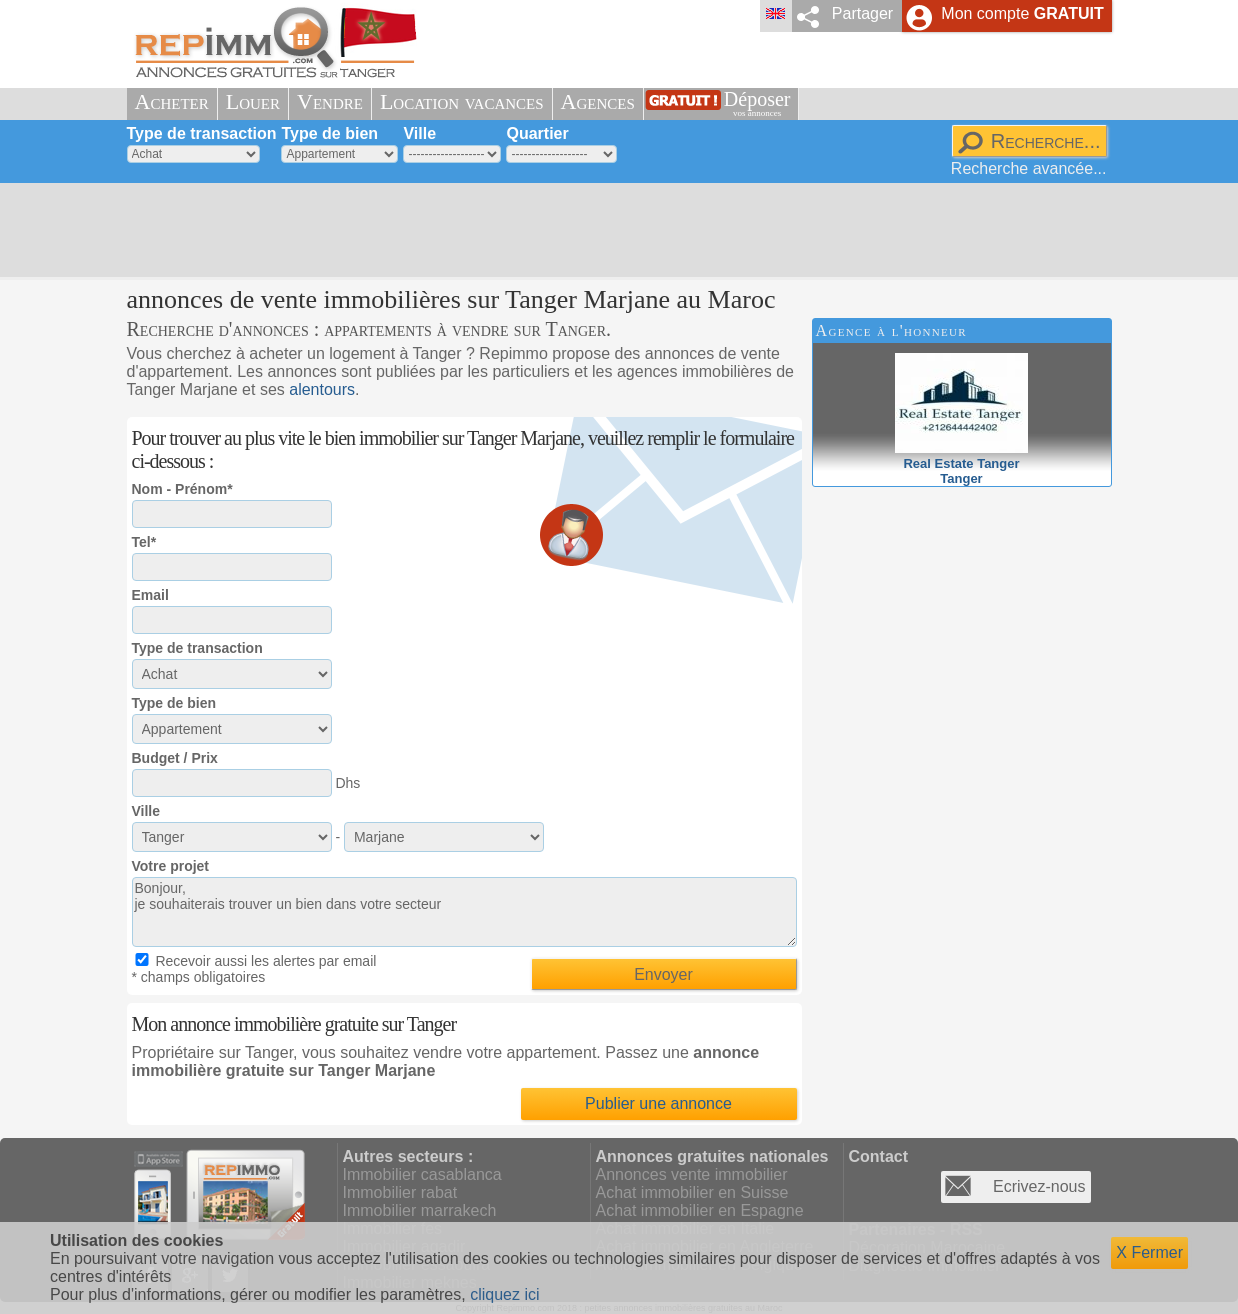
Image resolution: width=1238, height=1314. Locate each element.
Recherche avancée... (1029, 168)
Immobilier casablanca (422, 1174)
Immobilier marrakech (420, 1210)
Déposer (757, 103)
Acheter (172, 101)
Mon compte (1022, 13)
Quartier (537, 133)
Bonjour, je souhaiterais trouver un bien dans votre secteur (464, 912)
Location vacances (462, 101)
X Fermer (1149, 1252)
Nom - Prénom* (182, 489)
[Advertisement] (612, 230)
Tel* (144, 542)
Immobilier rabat (400, 1192)
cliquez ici (504, 1294)
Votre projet (171, 866)
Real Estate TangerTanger (961, 463)
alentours (322, 389)
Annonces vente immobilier (692, 1174)
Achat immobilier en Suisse (692, 1192)
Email (150, 595)
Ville (419, 133)
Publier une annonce (658, 1103)
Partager (862, 13)
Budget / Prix (175, 758)
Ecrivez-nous (1039, 1186)
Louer (253, 101)
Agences (598, 101)
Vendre (330, 101)
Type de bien (329, 133)
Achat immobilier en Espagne (700, 1210)
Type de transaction (202, 133)
